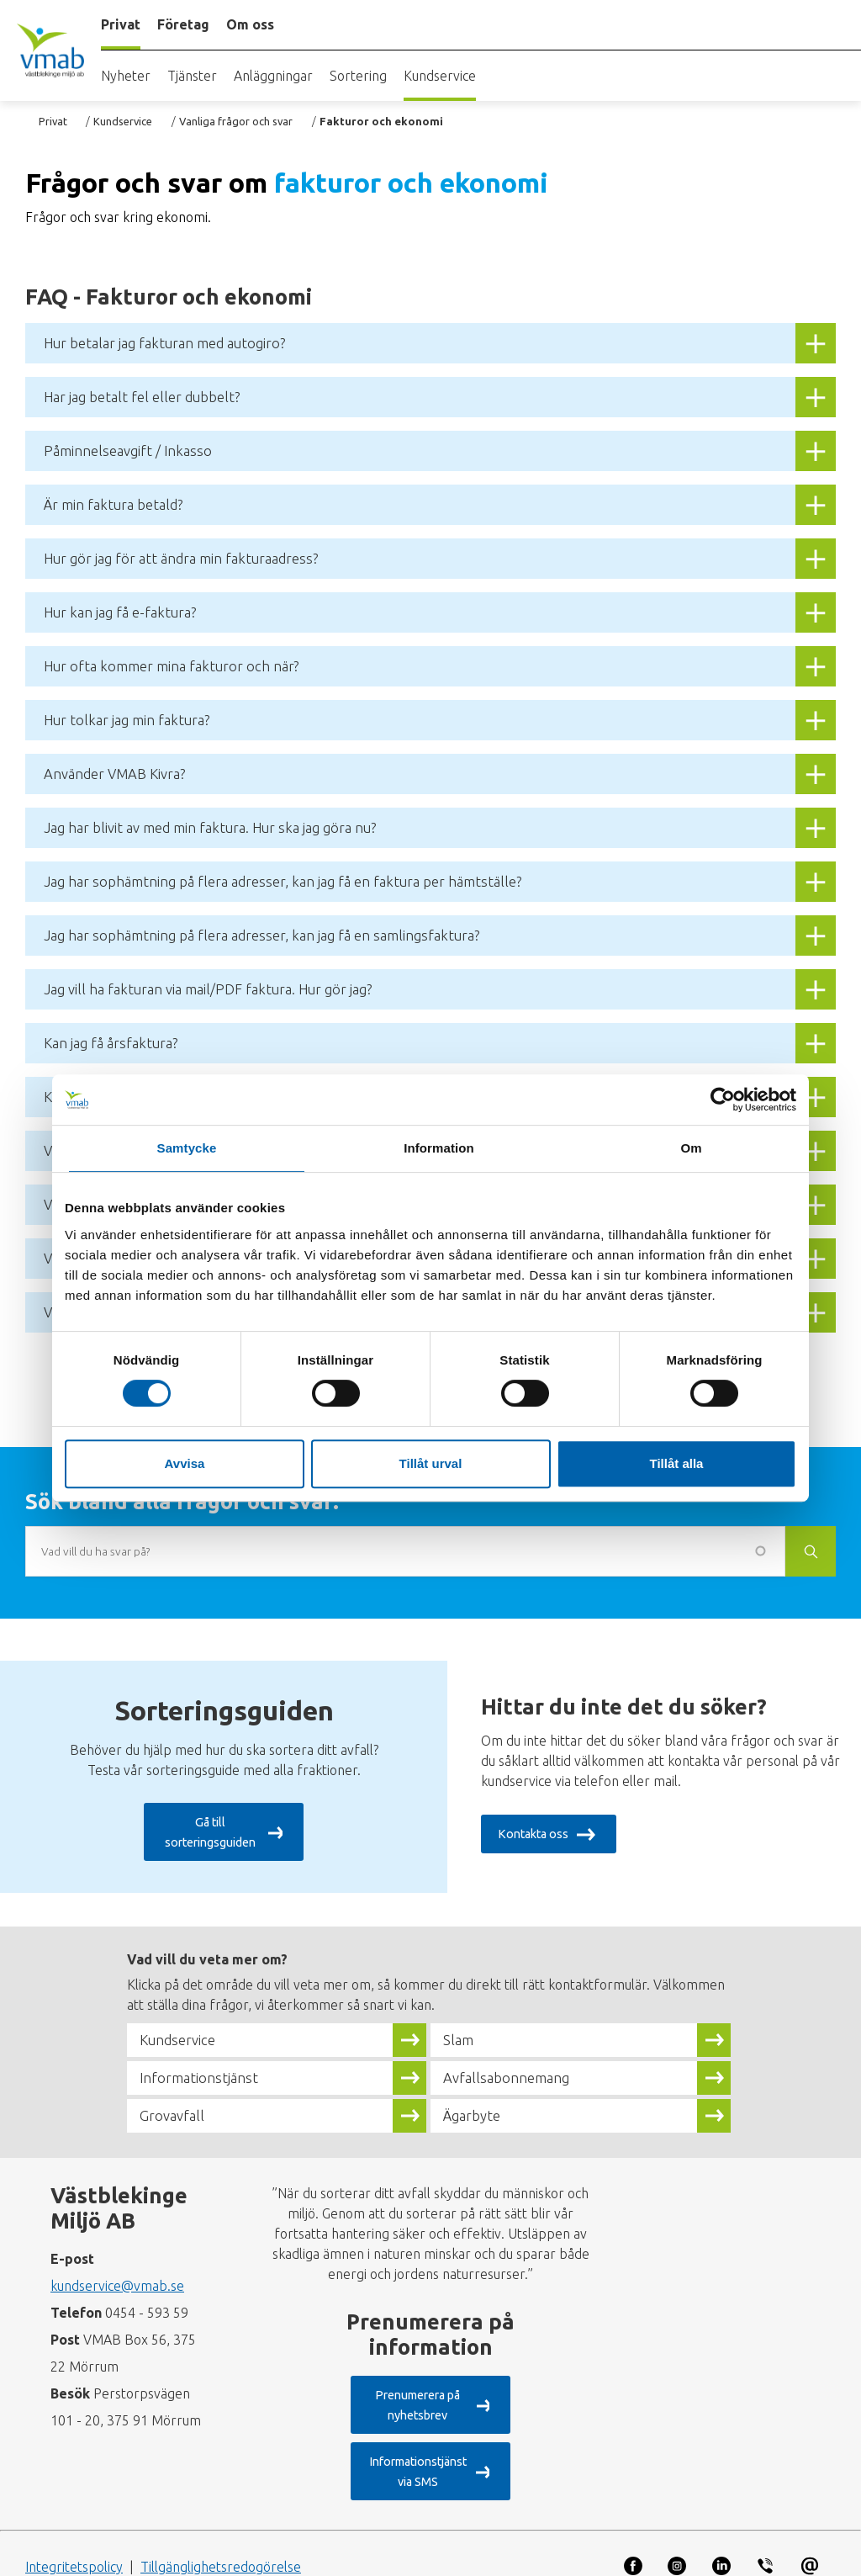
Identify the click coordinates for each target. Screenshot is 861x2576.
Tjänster (192, 75)
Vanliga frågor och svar (236, 121)
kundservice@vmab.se (117, 2277)
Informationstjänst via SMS (415, 2434)
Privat (53, 121)
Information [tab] (439, 1148)
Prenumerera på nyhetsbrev (415, 2387)
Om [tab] (690, 1148)
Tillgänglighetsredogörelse (220, 2519)
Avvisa (185, 1463)
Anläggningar (273, 75)
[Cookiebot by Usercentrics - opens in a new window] (722, 1099)
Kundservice (440, 75)
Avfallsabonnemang (514, 2069)
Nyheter (126, 75)
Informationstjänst (206, 2069)
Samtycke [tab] (187, 1148)
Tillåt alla (677, 1463)
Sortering (358, 75)
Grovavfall (175, 2107)
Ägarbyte (476, 2107)
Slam (460, 2031)
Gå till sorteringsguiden (208, 1834)
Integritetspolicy (74, 2519)
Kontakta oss (538, 1834)
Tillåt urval (430, 1463)
